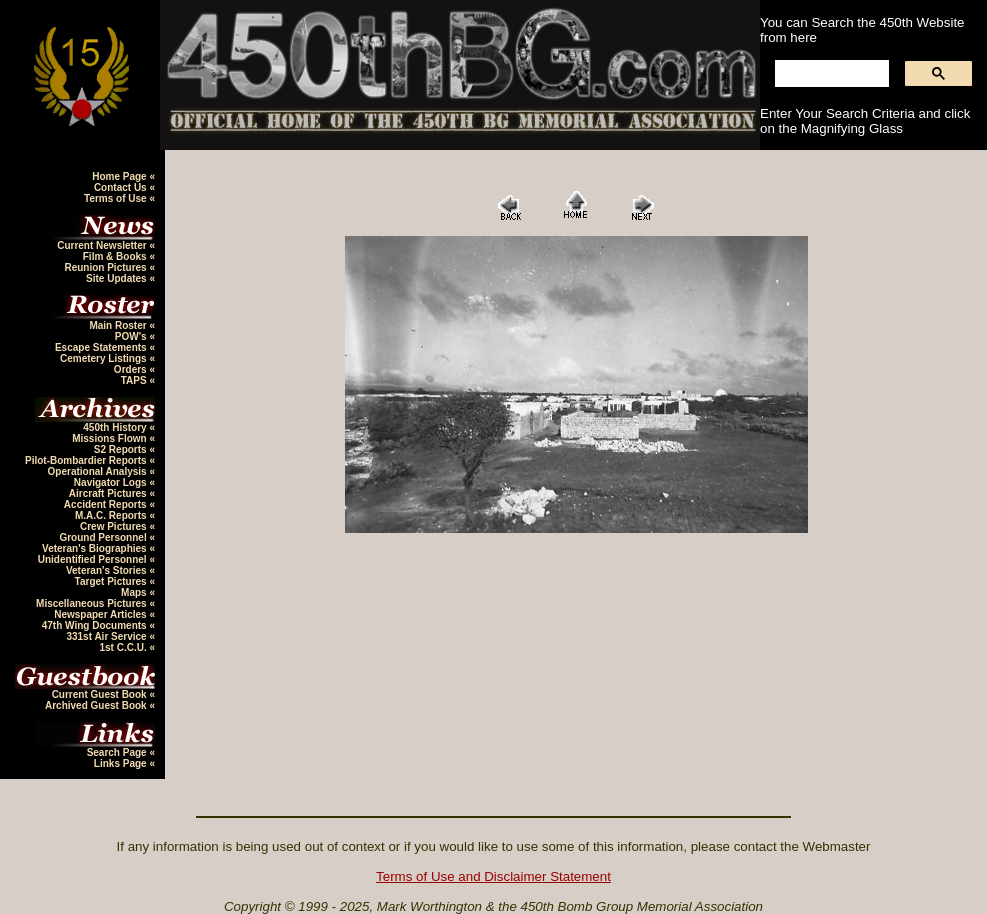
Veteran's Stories (108, 570)
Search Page (118, 752)
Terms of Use (116, 198)
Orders (132, 369)
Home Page (120, 176)
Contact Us (122, 187)
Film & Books (116, 256)
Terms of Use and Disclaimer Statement (493, 876)
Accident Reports (107, 504)
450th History (116, 427)
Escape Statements (102, 347)
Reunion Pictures (106, 267)
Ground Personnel (104, 537)
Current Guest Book (101, 694)
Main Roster (119, 325)
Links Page (122, 763)
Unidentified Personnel (94, 559)
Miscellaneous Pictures (92, 603)
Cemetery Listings (104, 358)
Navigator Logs (112, 482)
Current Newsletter (103, 245)
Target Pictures (112, 581)
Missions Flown (110, 438)
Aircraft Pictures (109, 493)
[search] (830, 74)
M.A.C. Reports (112, 515)
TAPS (135, 380)
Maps (135, 592)
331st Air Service (107, 636)
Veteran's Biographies (95, 548)
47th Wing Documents (96, 625)
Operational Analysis (99, 471)
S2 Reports (122, 449)
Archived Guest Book (97, 705)
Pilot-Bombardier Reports (87, 460)
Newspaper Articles (101, 614)
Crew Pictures (114, 526)
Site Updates (117, 278)
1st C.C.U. (124, 647)
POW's (132, 336)
